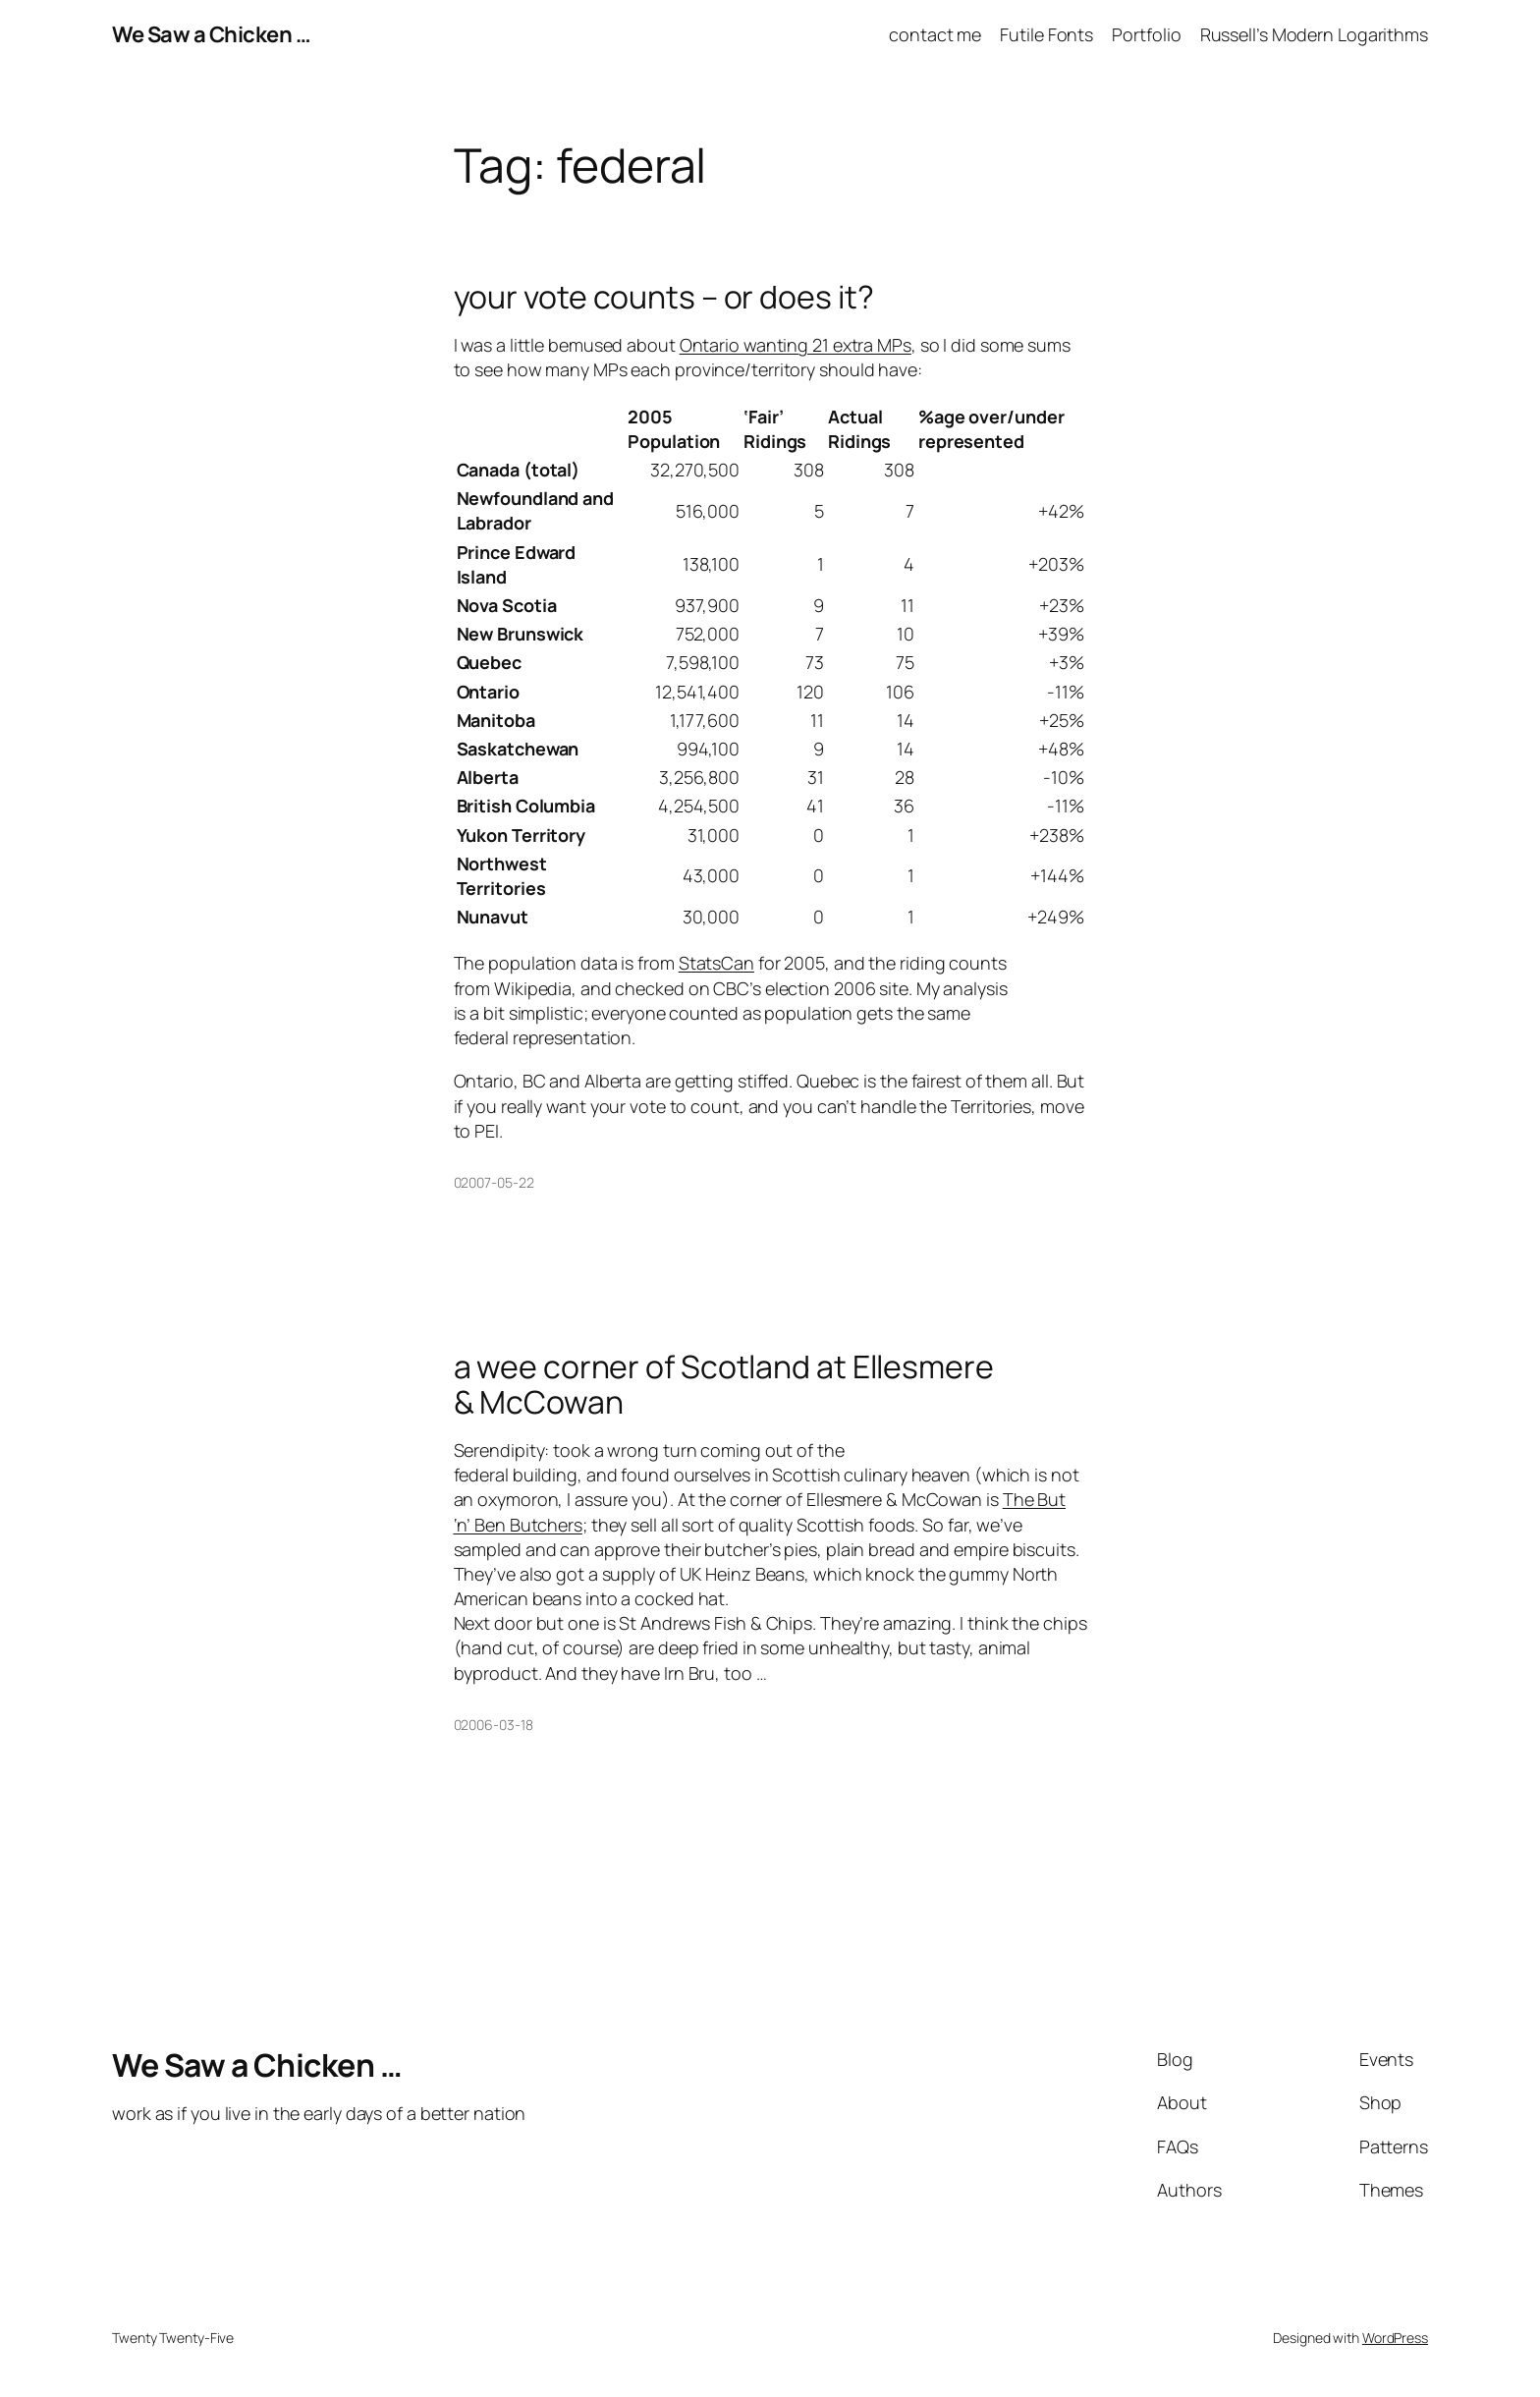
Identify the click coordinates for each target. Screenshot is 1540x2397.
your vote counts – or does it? (664, 296)
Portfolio (1146, 34)
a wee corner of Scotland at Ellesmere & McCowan (724, 1384)
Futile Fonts (1046, 34)
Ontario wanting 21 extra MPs (795, 345)
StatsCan (716, 963)
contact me (935, 34)
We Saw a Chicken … (211, 34)
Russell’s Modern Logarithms (1314, 34)
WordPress (1395, 2337)
